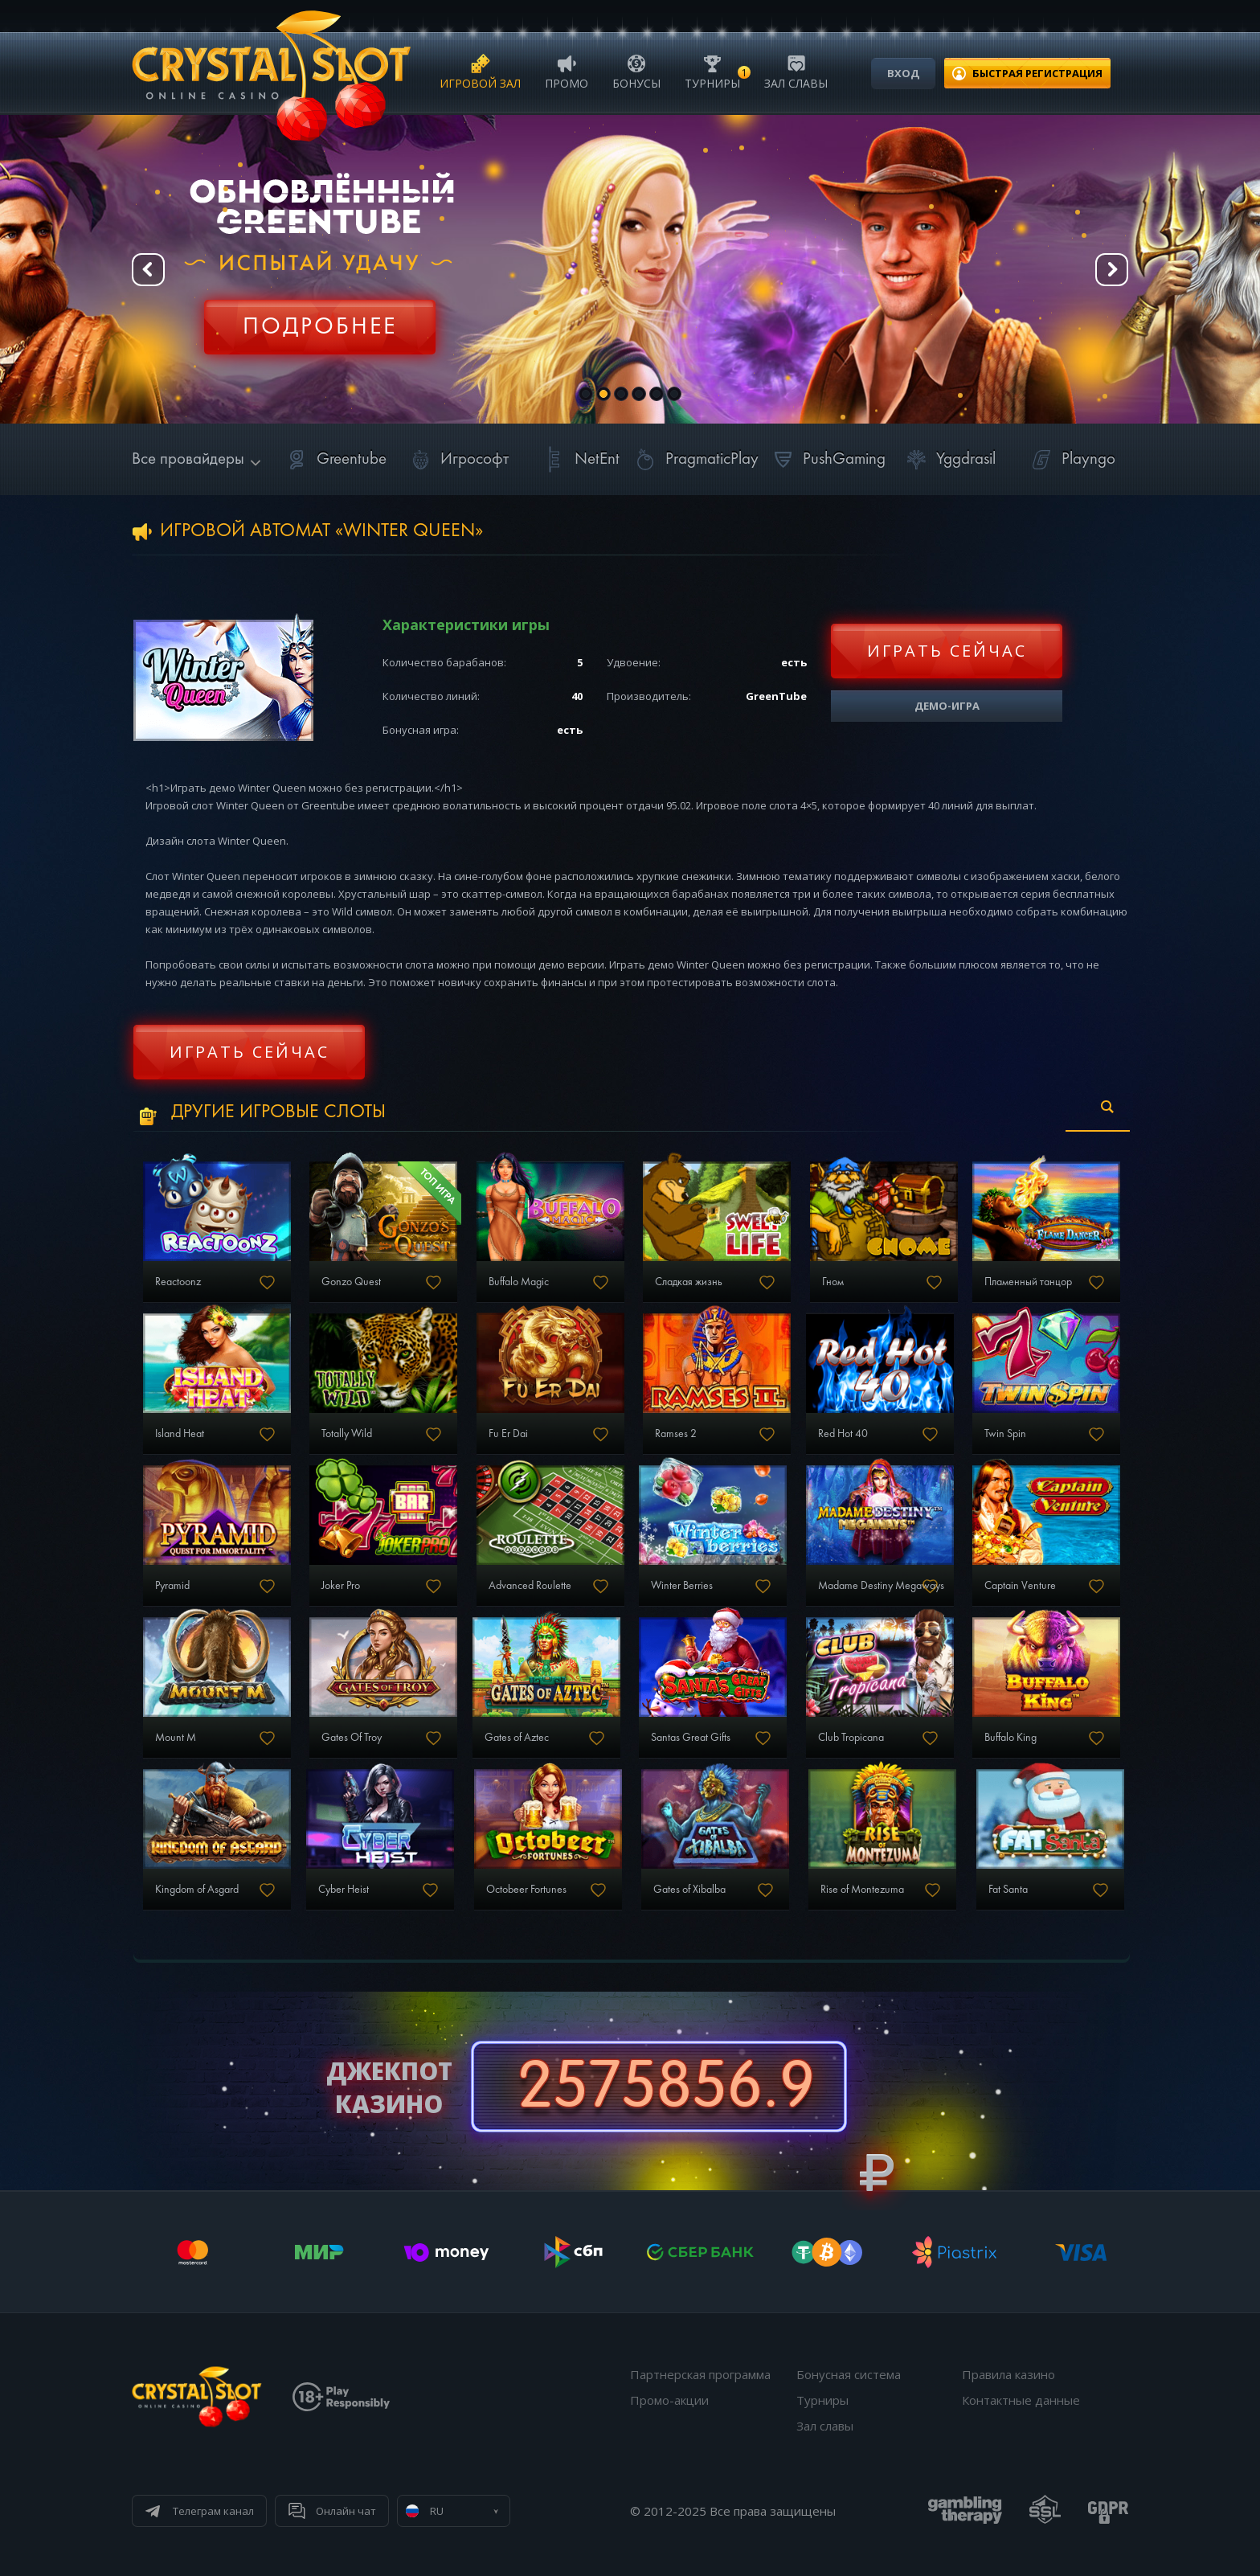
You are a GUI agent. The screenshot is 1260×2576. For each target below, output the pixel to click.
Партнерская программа (700, 2374)
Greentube (334, 459)
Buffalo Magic (519, 1282)
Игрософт (457, 459)
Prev (148, 269)
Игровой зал (480, 71)
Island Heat (179, 1434)
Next (1111, 269)
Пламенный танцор (1028, 1282)
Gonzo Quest (351, 1282)
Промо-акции (669, 2400)
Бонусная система (848, 2374)
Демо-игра (947, 705)
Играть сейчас (947, 650)
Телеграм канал (213, 2511)
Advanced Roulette (530, 1585)
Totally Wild (346, 1434)
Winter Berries (682, 1585)
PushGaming (826, 459)
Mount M (175, 1737)
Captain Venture (1020, 1585)
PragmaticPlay (694, 459)
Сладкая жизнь (688, 1282)
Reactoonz (178, 1282)
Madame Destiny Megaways (881, 1585)
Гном (833, 1282)
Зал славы (796, 71)
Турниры (712, 71)
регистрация (1037, 73)
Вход (903, 73)
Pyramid (172, 1585)
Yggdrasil (948, 459)
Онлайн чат (346, 2511)
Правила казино (1008, 2374)
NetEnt (579, 459)
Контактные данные (1021, 2400)
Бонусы (636, 71)
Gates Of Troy (351, 1737)
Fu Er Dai (508, 1434)
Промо (566, 71)
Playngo (1070, 459)
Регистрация (320, 317)
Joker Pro (340, 1585)
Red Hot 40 (843, 1434)
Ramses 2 (676, 1434)
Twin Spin (1005, 1434)
